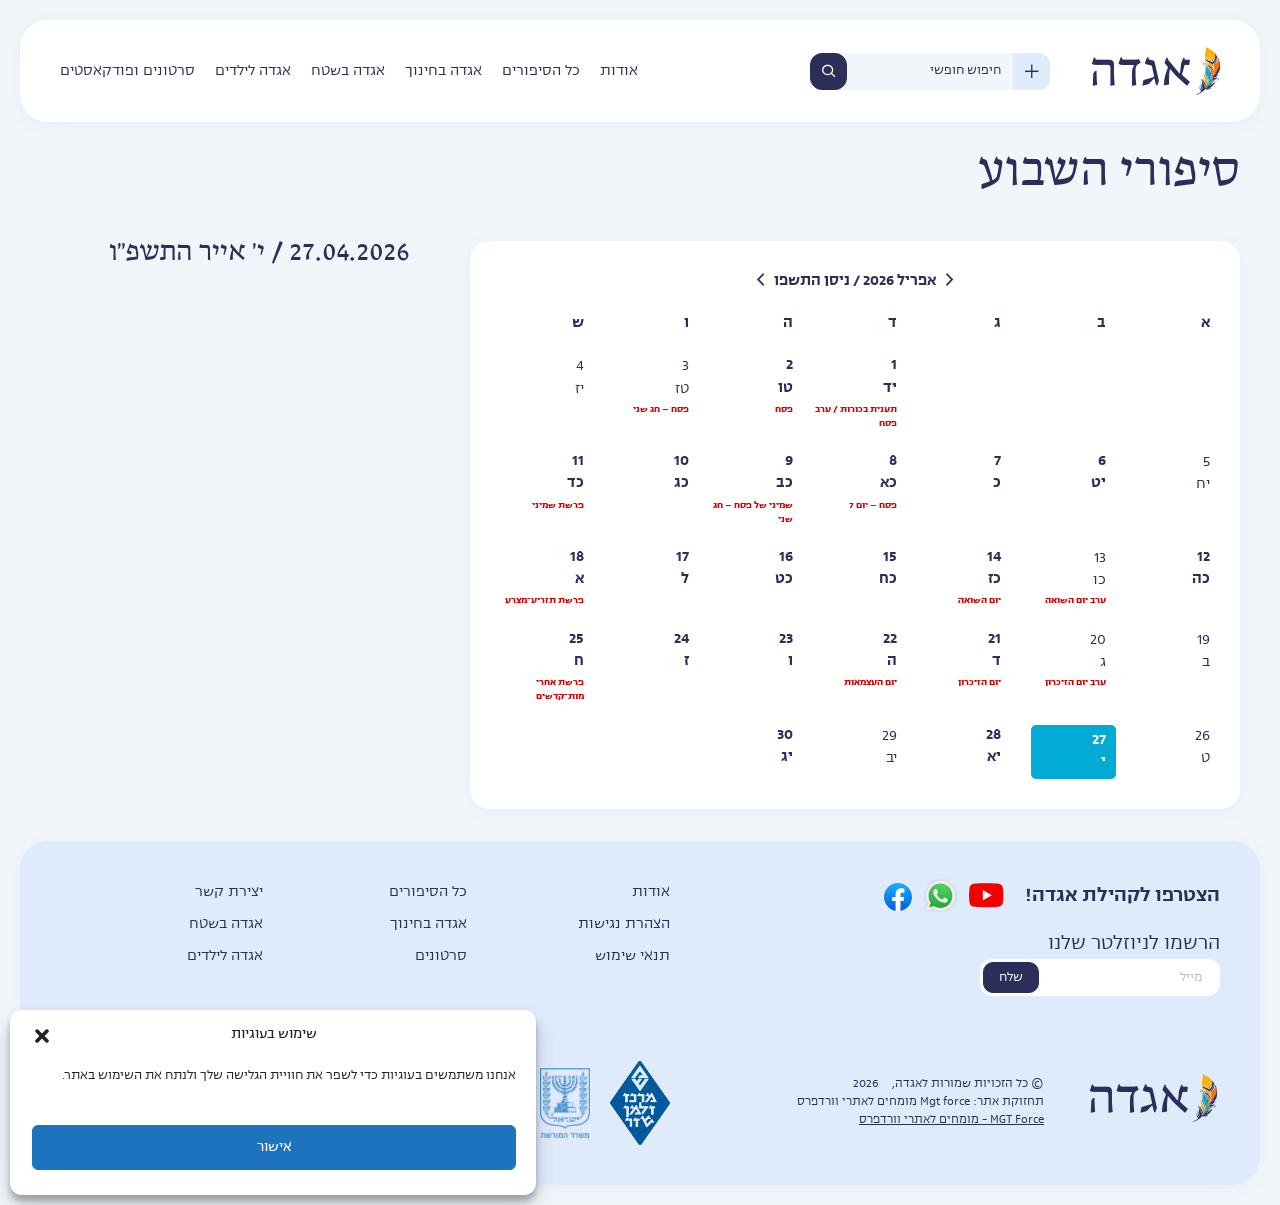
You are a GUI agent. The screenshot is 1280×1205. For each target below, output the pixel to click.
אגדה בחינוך (443, 71)
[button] (42, 1036)
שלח (1011, 978)
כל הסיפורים (541, 71)
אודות (619, 71)
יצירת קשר (229, 892)
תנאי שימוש (632, 956)
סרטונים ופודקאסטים (127, 71)
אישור (274, 1147)
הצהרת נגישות (624, 924)
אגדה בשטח (348, 71)
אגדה (1155, 71)
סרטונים (441, 956)
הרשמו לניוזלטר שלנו (1134, 944)
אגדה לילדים (253, 71)
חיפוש (828, 71)
